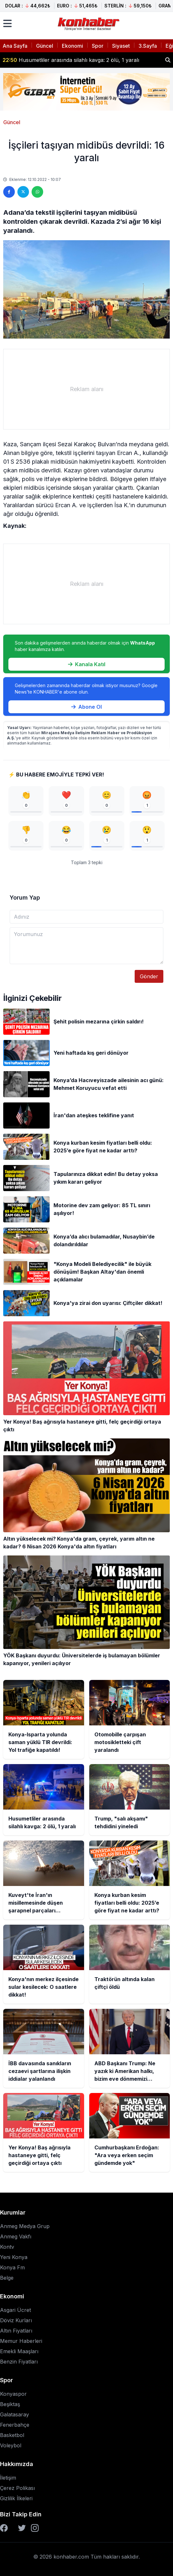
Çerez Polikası (17, 2488)
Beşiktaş (10, 2404)
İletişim (8, 2477)
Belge (7, 2278)
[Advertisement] (86, 389)
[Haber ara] (168, 60)
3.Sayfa (148, 46)
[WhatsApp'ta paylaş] (37, 192)
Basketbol (12, 2435)
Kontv (7, 2247)
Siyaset (121, 46)
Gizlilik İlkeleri (16, 2498)
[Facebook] (4, 2528)
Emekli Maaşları (19, 2351)
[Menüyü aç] (7, 23)
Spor (97, 46)
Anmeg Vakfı (15, 2236)
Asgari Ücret (15, 2310)
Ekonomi (72, 46)
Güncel (44, 46)
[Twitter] (22, 2528)
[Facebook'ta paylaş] (9, 192)
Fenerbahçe (14, 2425)
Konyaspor (13, 2394)
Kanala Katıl (86, 664)
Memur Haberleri (21, 2341)
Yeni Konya (13, 2257)
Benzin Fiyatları (19, 2361)
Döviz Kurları (16, 2320)
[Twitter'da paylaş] (23, 192)
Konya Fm (12, 2267)
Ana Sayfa (15, 46)
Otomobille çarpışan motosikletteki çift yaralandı (69, 59)
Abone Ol (86, 707)
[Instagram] (35, 2528)
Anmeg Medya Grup (25, 2226)
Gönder (149, 976)
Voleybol (10, 2445)
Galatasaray (14, 2414)
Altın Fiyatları (16, 2330)
